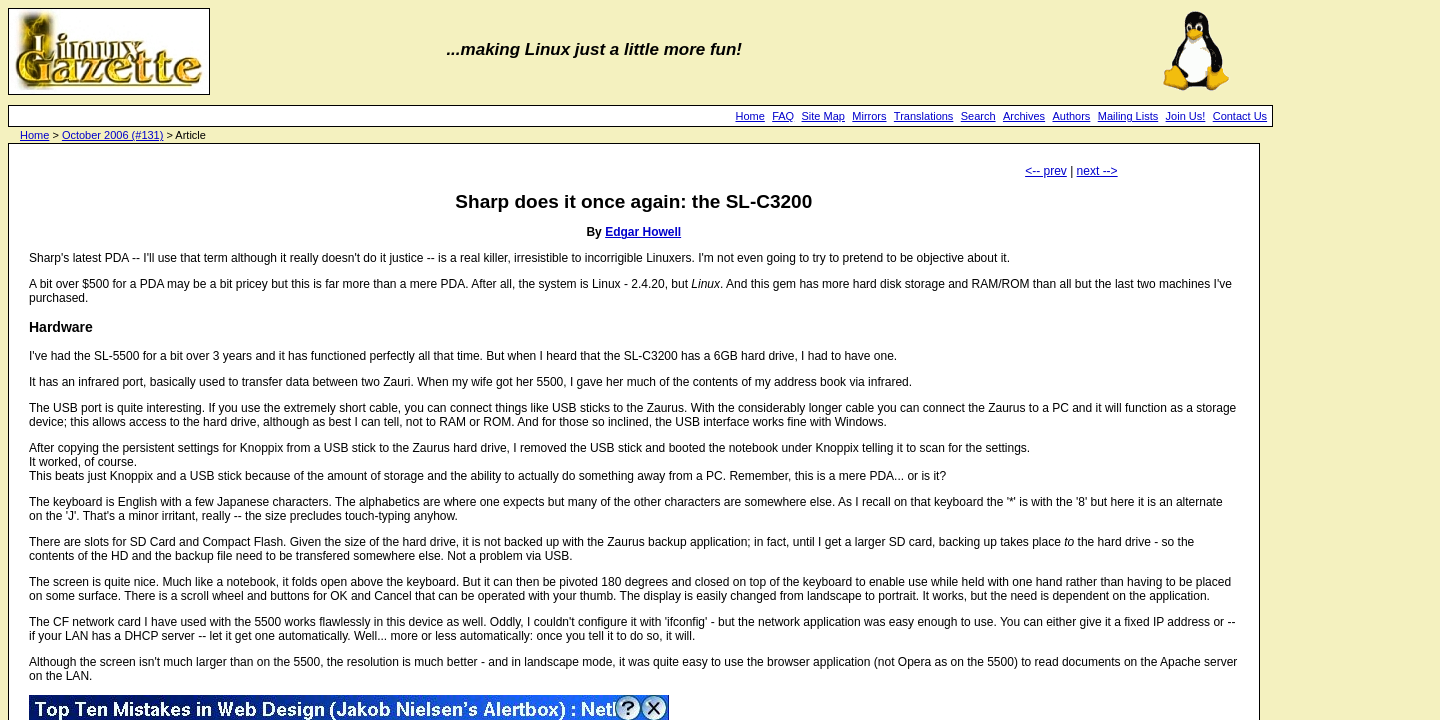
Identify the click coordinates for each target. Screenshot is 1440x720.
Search (978, 116)
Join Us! (1186, 116)
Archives (1024, 116)
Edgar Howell (643, 232)
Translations (924, 116)
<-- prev (1046, 171)
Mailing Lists (1128, 116)
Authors (1071, 116)
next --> (1097, 171)
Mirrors (869, 116)
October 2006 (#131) (113, 135)
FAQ (783, 116)
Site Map (823, 116)
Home (749, 116)
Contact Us (1240, 116)
